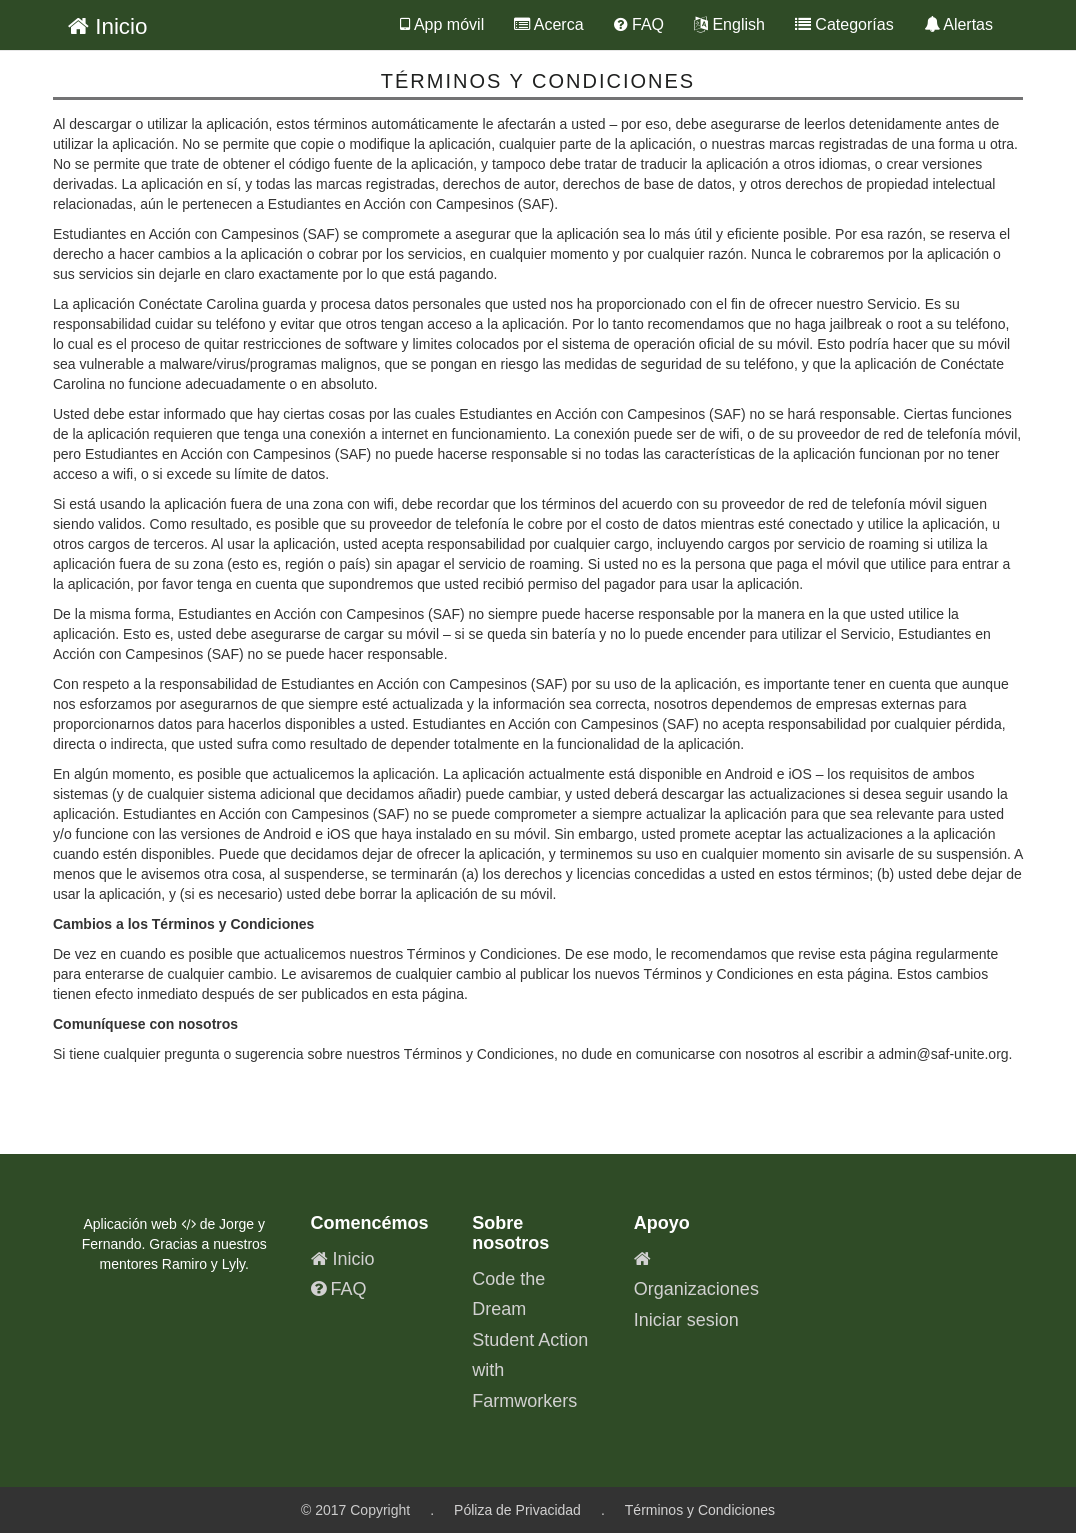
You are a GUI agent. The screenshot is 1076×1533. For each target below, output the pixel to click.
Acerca (548, 24)
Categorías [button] (844, 24)
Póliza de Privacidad (517, 1510)
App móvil (442, 24)
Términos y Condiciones (700, 1510)
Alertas (958, 24)
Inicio (108, 26)
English (729, 24)
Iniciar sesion (686, 1320)
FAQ (639, 24)
